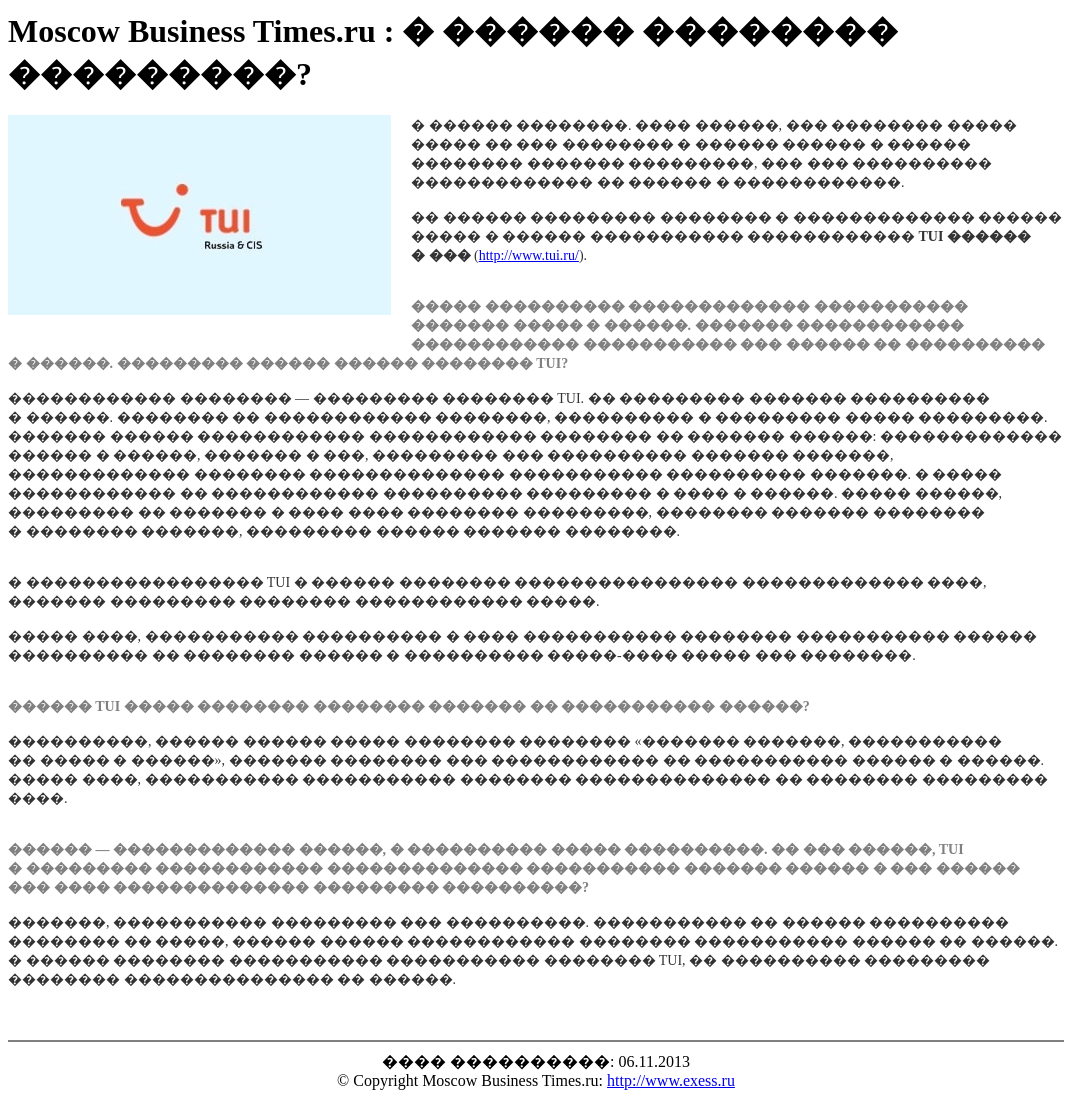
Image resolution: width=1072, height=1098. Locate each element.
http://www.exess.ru (671, 1080)
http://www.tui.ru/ (529, 255)
